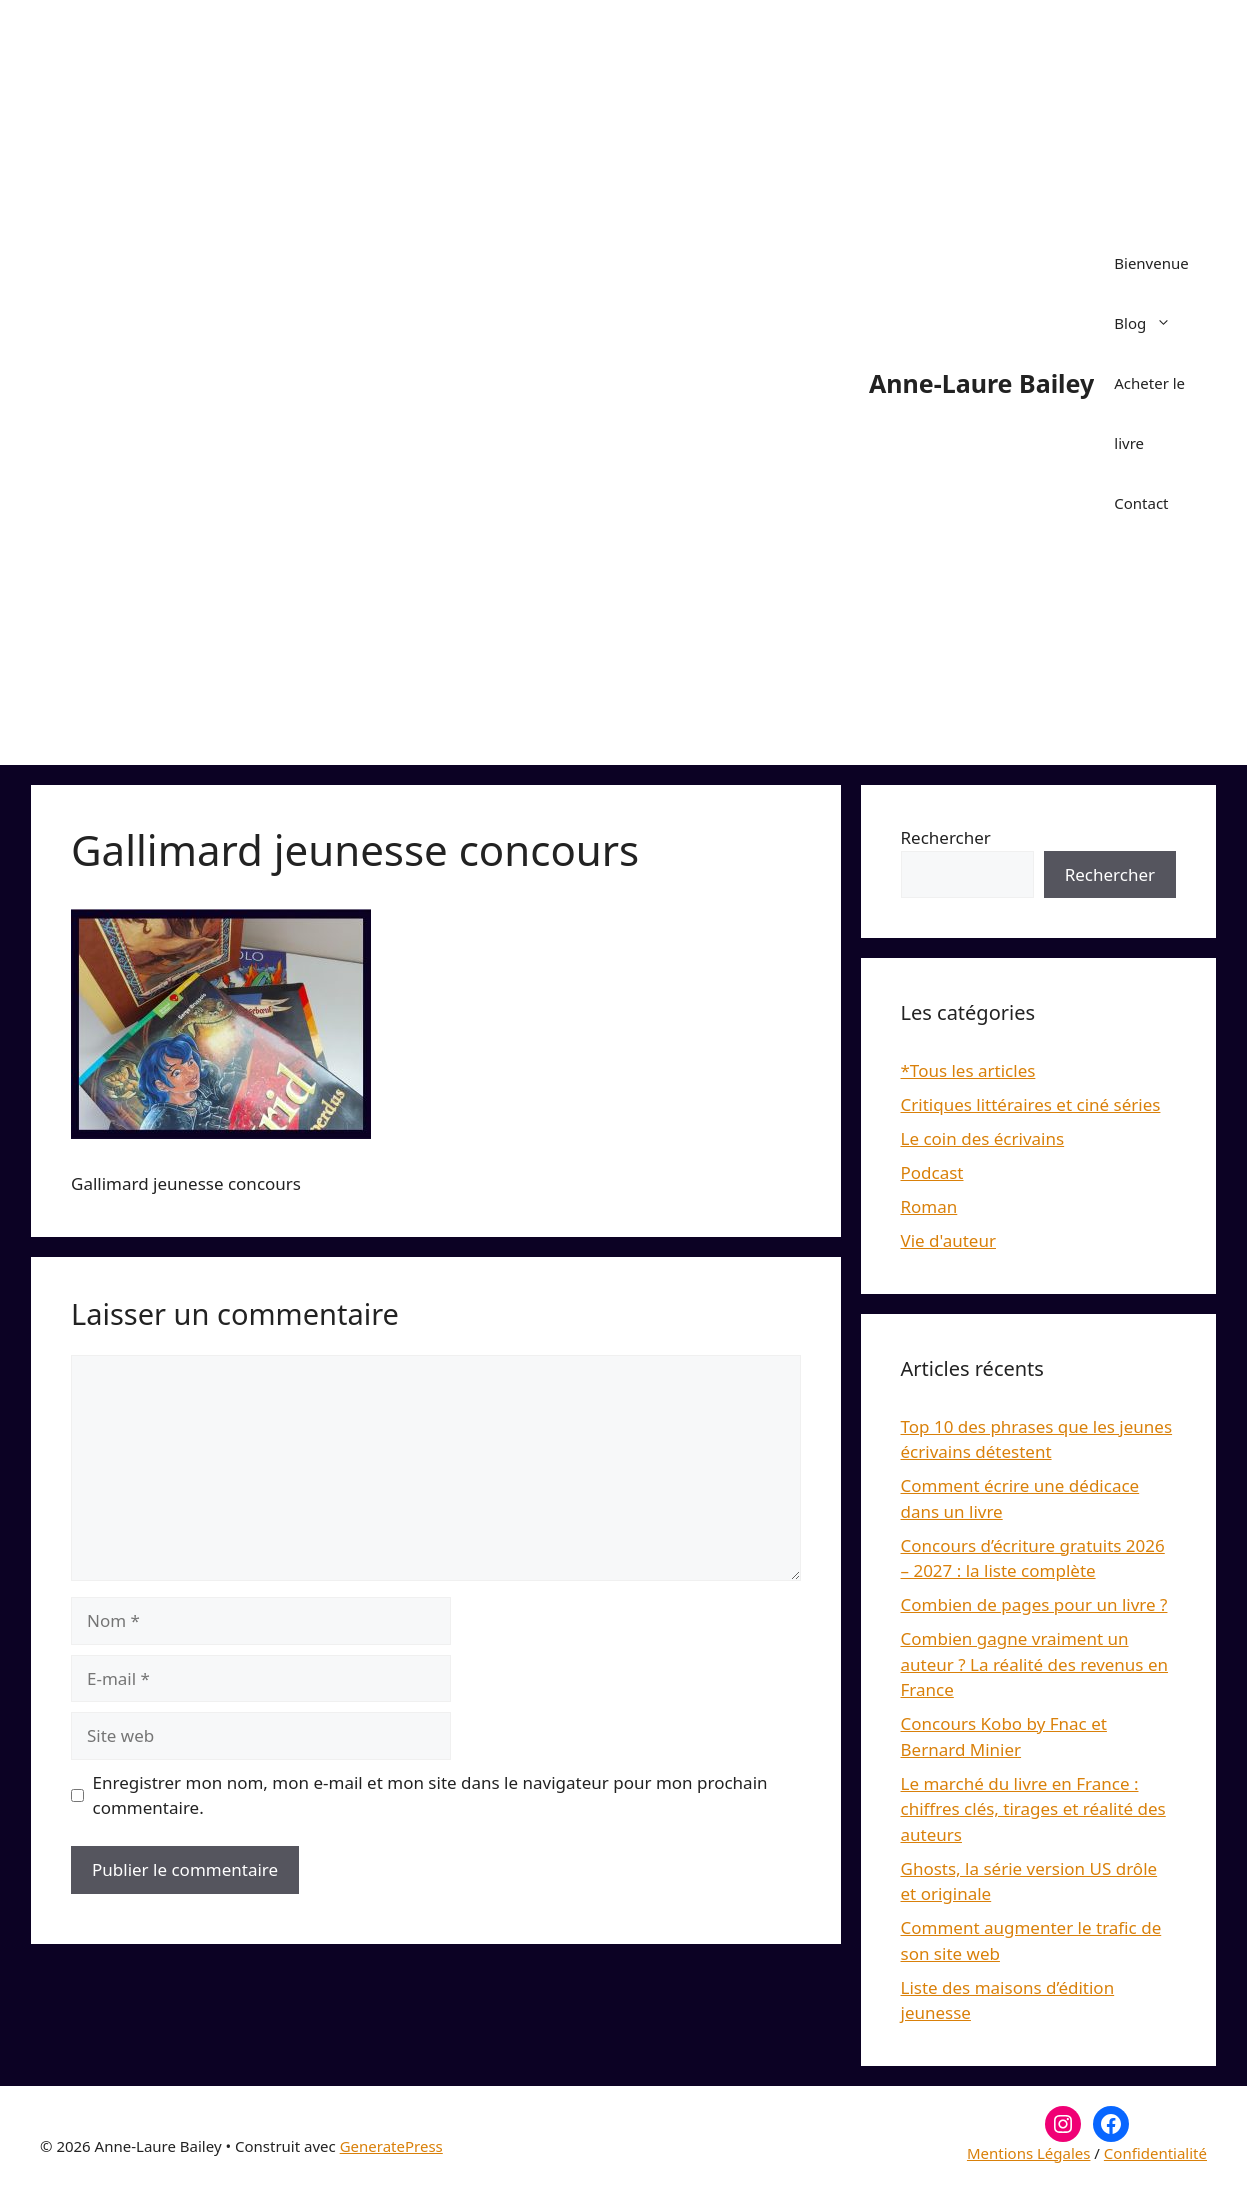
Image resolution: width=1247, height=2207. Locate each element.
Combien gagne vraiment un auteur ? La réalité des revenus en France (1035, 1664)
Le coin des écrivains (983, 1138)
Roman (929, 1206)
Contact (1141, 503)
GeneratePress (391, 2146)
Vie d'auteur (949, 1240)
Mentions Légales (1029, 2153)
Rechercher (946, 837)
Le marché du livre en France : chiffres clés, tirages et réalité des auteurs (1033, 1809)
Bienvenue (1151, 263)
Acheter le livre (1149, 413)
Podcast (932, 1172)
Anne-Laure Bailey (981, 383)
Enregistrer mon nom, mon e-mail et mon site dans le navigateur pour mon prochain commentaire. (430, 1795)
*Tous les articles (968, 1070)
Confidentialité (1155, 2153)
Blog (1152, 323)
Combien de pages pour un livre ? (1034, 1604)
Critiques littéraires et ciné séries (1031, 1104)
